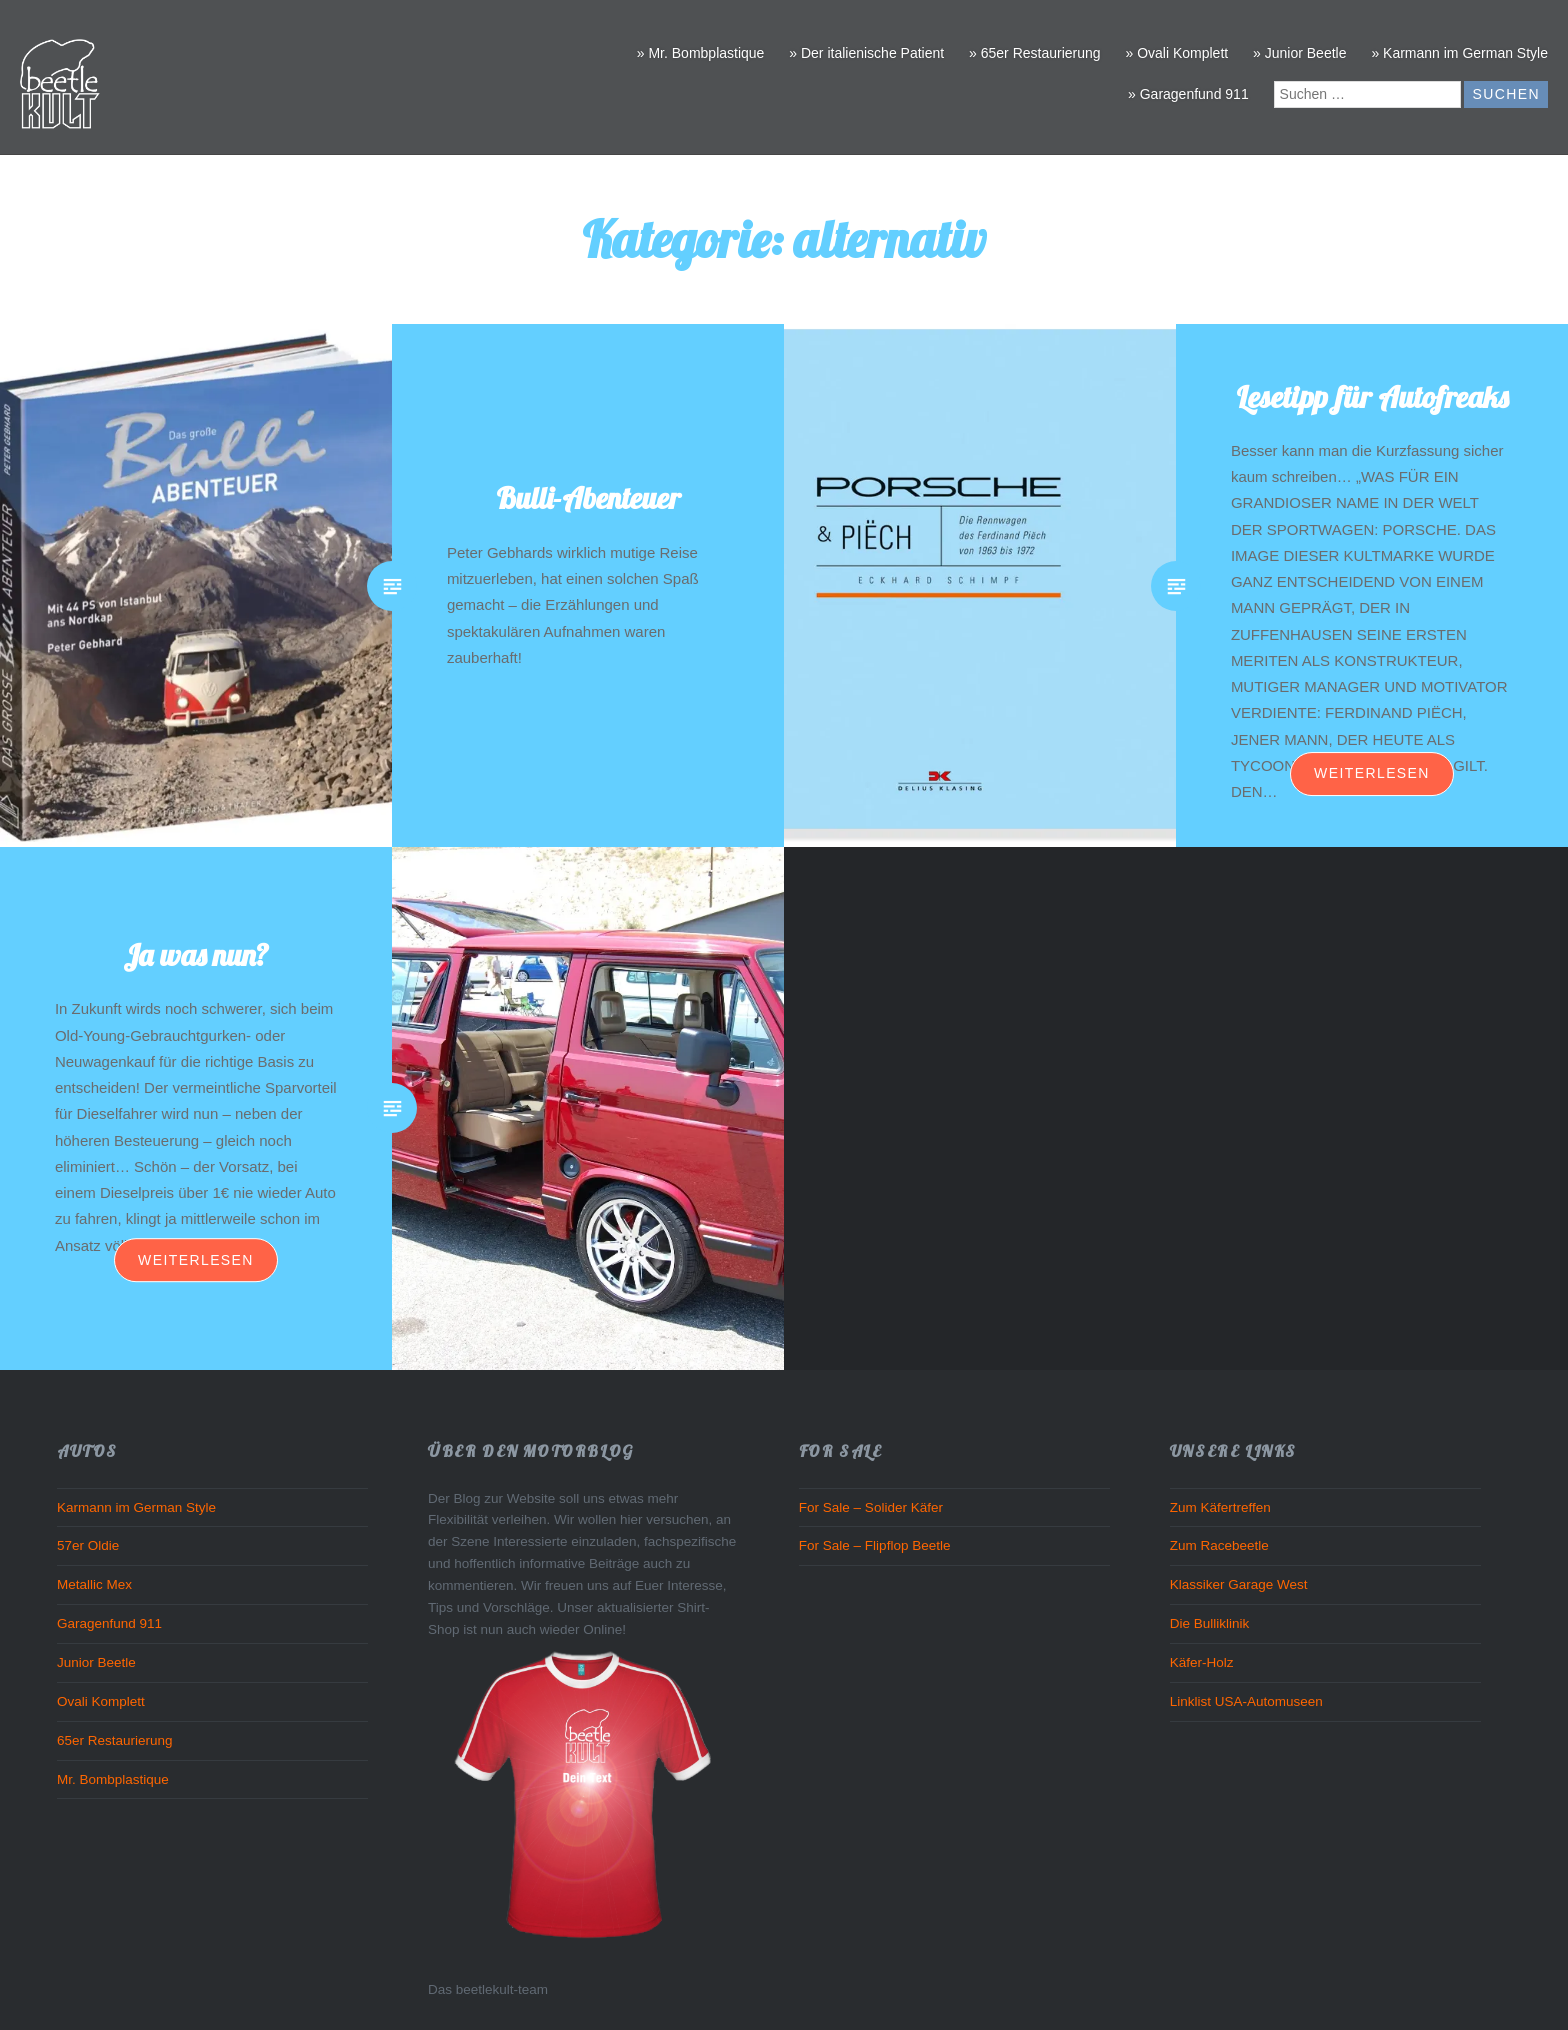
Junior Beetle (96, 1662)
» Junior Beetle (1299, 53)
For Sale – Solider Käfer (871, 1507)
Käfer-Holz (1202, 1662)
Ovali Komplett (101, 1701)
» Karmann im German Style (1459, 53)
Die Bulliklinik (1210, 1623)
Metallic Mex (94, 1584)
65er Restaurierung (115, 1740)
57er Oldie (88, 1545)
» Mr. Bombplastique (701, 53)
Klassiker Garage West (1239, 1584)
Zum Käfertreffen (1220, 1507)
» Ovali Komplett (1176, 53)
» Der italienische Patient (866, 53)
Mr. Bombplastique (113, 1779)
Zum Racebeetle (1219, 1545)
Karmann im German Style (136, 1507)
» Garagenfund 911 (1188, 94)
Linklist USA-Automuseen (1246, 1701)
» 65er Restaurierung (1035, 53)
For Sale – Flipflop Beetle (875, 1545)
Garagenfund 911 (109, 1623)
